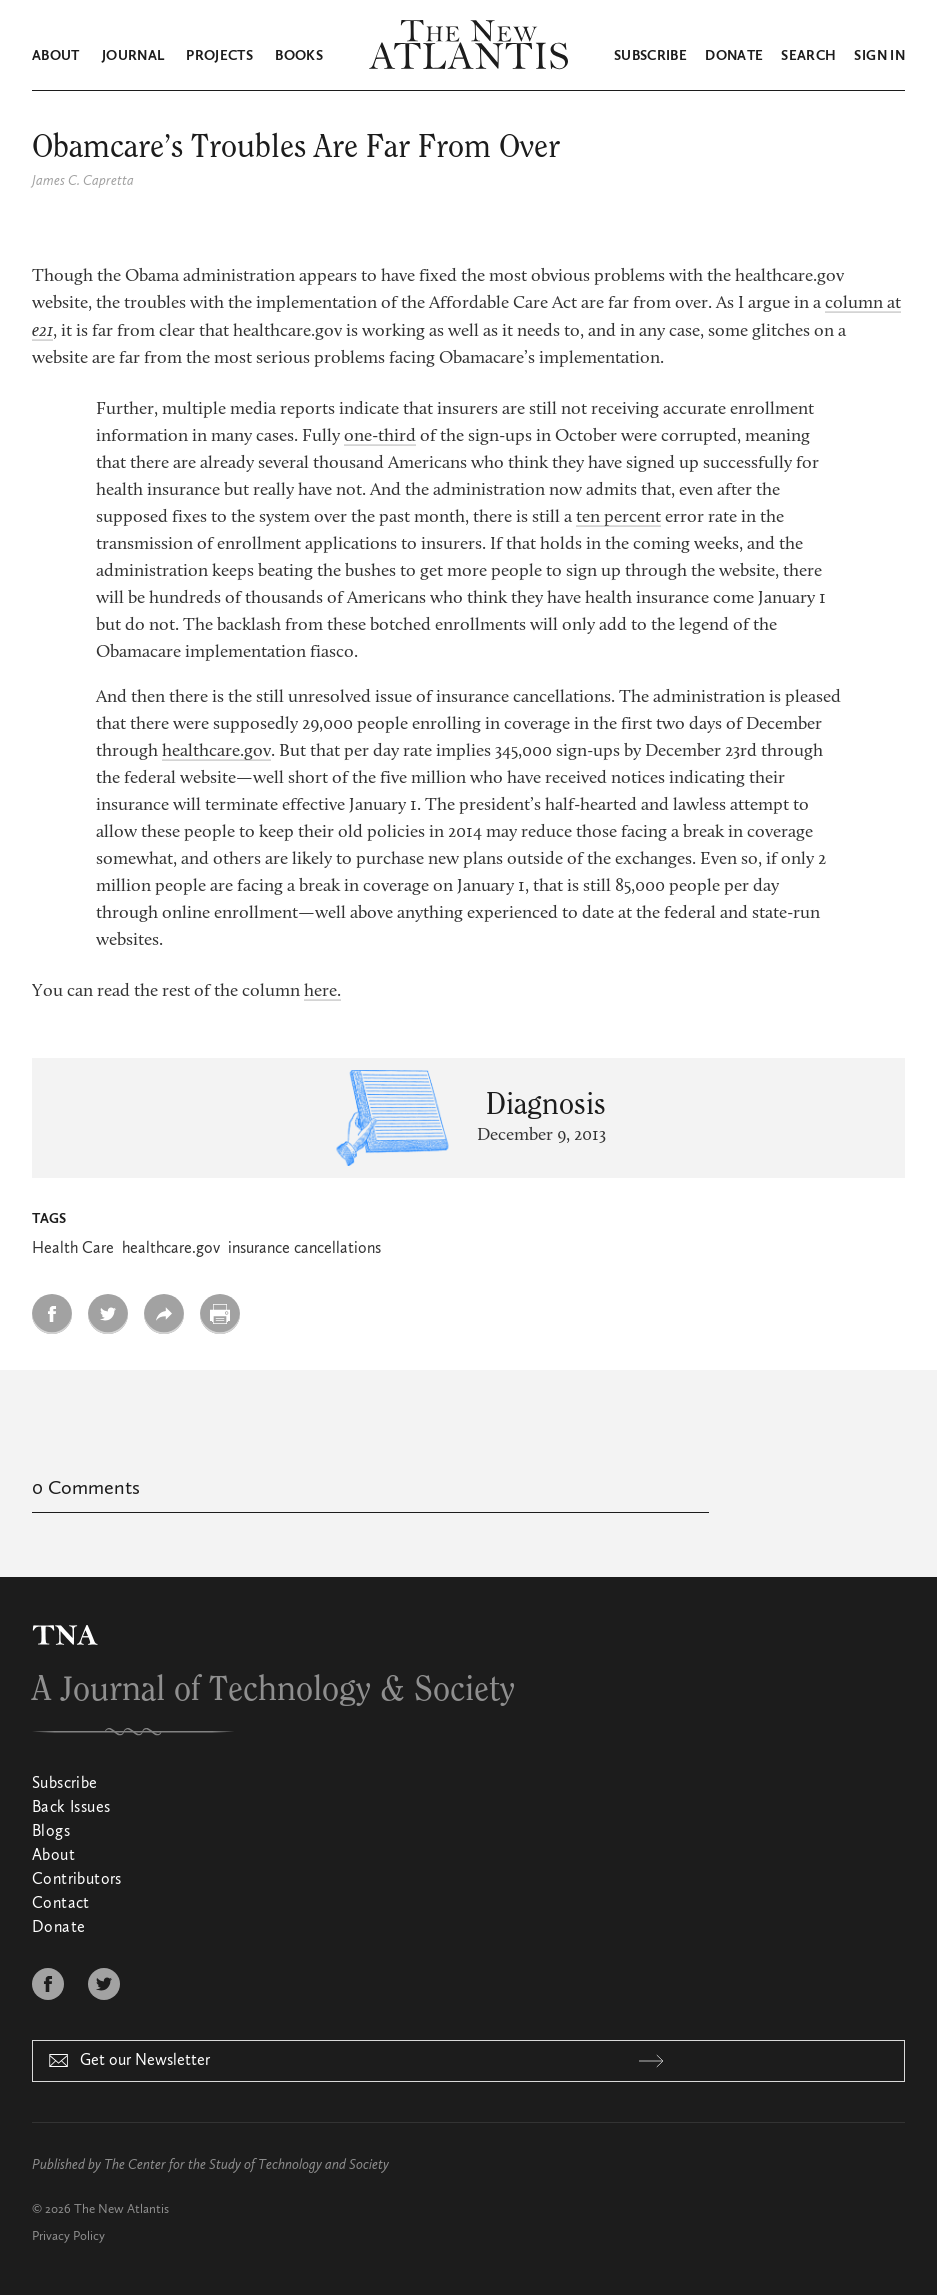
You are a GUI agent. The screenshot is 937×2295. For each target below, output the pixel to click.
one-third (380, 437)
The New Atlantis (121, 2209)
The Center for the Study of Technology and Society (246, 2165)
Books (299, 56)
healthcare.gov (216, 752)
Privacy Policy (68, 2236)
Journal (133, 56)
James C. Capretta (83, 181)
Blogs (51, 1832)
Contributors (77, 1880)
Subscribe (650, 56)
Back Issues (71, 1808)
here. (322, 992)
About (56, 56)
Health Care (73, 1249)
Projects (219, 56)
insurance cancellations (304, 1249)
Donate (734, 56)
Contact (61, 1904)
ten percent (618, 518)
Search (808, 56)
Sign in (879, 56)
